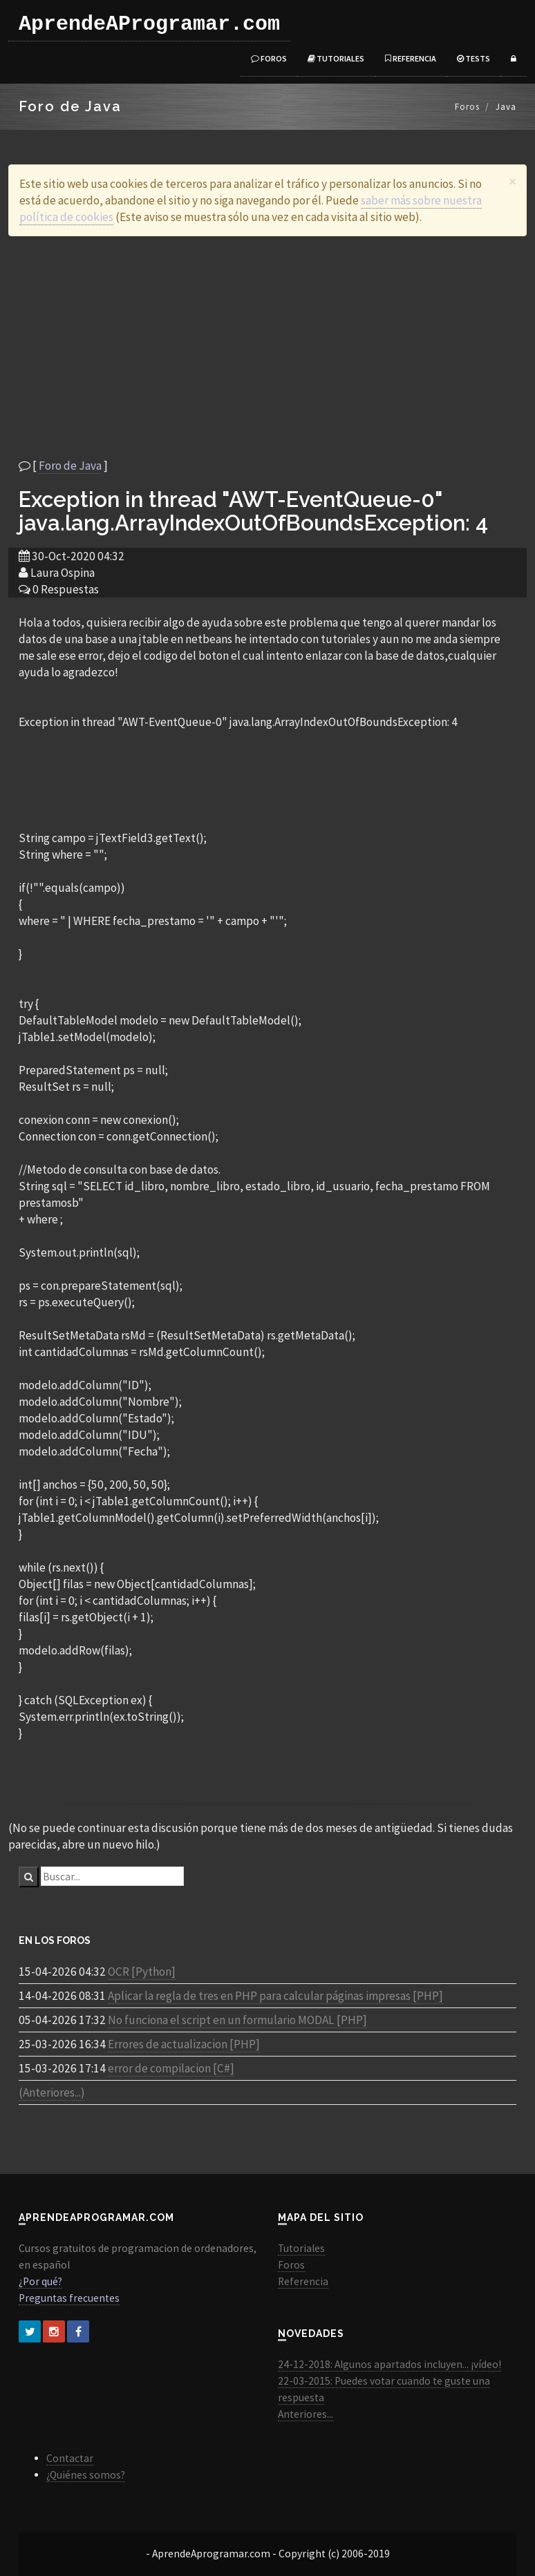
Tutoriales (336, 58)
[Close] (512, 181)
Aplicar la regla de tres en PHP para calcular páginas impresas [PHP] (275, 1995)
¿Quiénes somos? (85, 2474)
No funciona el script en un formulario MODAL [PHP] (237, 2020)
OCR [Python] (142, 1971)
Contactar (69, 2458)
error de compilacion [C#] (171, 2068)
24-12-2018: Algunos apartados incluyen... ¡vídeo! (389, 2364)
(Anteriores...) (52, 2092)
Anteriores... (305, 2414)
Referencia (410, 58)
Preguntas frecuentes (69, 2298)
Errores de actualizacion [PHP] (184, 2044)
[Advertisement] (267, 346)
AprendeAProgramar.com (149, 24)
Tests (473, 58)
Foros (269, 58)
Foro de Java (70, 465)
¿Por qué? (40, 2281)
